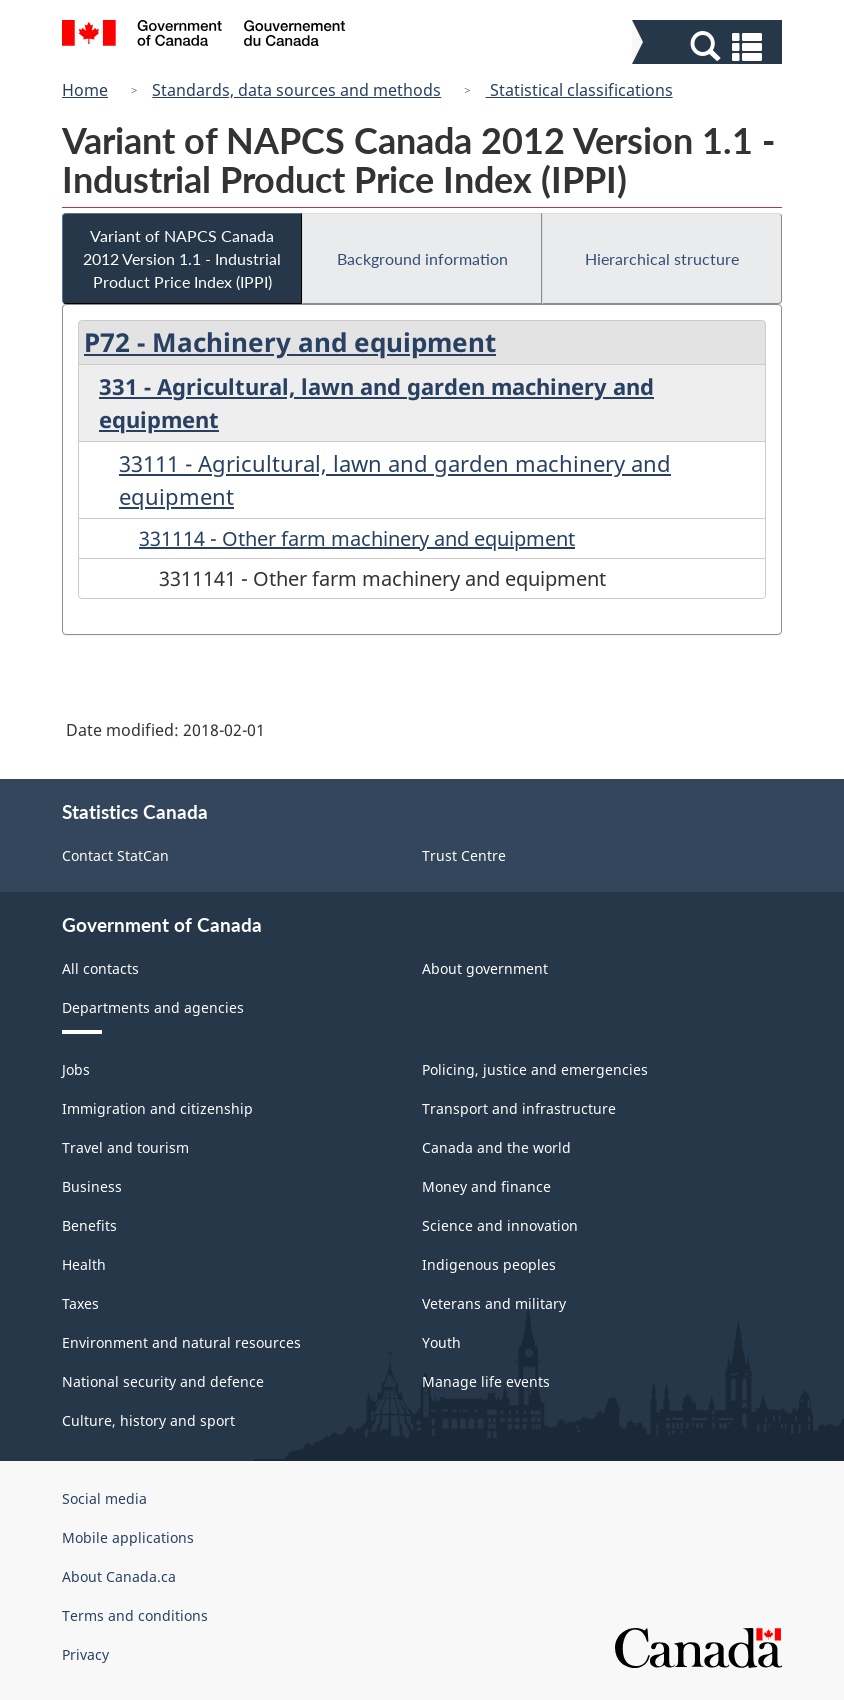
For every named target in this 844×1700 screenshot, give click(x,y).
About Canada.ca (119, 1576)
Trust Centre (464, 855)
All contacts (100, 968)
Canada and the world (496, 1147)
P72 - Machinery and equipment (290, 342)
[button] (709, 46)
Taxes (80, 1303)
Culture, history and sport (148, 1420)
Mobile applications (128, 1537)
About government (485, 968)
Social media (104, 1498)
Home (85, 90)
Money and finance (486, 1186)
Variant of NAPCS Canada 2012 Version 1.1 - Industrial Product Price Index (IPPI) (182, 258)
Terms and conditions (135, 1615)
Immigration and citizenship (157, 1108)
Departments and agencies (153, 1007)
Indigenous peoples (489, 1264)
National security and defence (163, 1381)
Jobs (76, 1069)
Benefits (89, 1225)
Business (92, 1186)
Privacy (85, 1654)
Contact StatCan (115, 855)
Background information (422, 258)
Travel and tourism (125, 1147)
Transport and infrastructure (519, 1108)
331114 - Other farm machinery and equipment (357, 538)
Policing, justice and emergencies (535, 1069)
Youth (441, 1342)
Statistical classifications (579, 90)
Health (84, 1264)
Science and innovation (500, 1225)
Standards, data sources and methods (296, 90)
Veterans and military (494, 1303)
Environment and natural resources (181, 1342)
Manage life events (486, 1381)
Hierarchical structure (662, 258)
